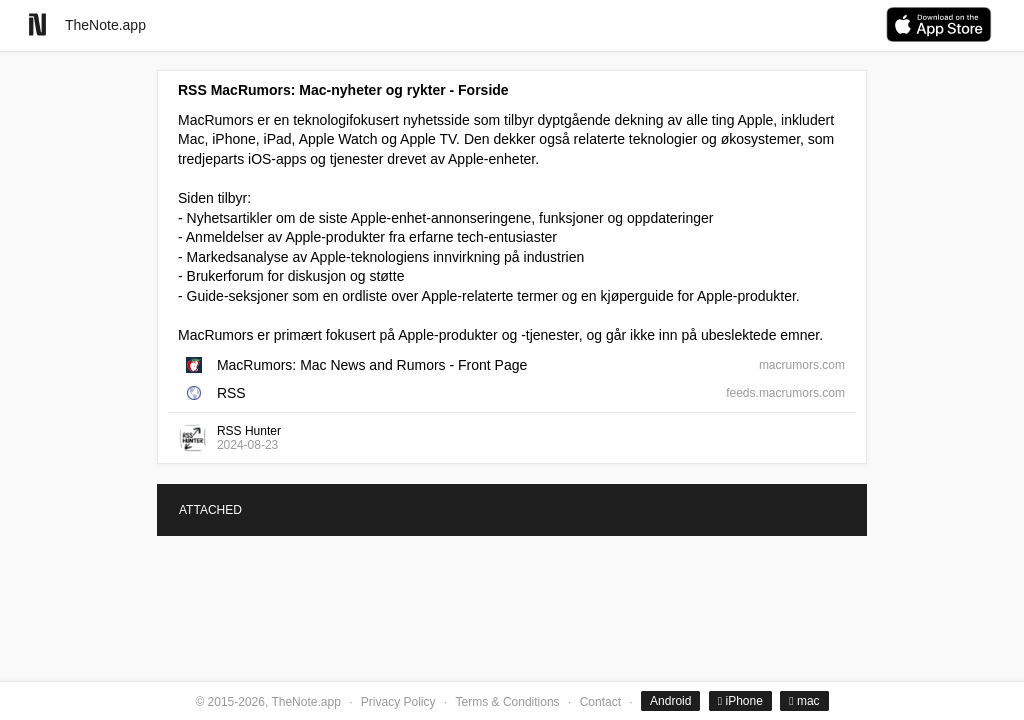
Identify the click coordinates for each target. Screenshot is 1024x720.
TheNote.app (105, 25)
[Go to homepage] (37, 24)
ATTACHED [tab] (210, 510)
